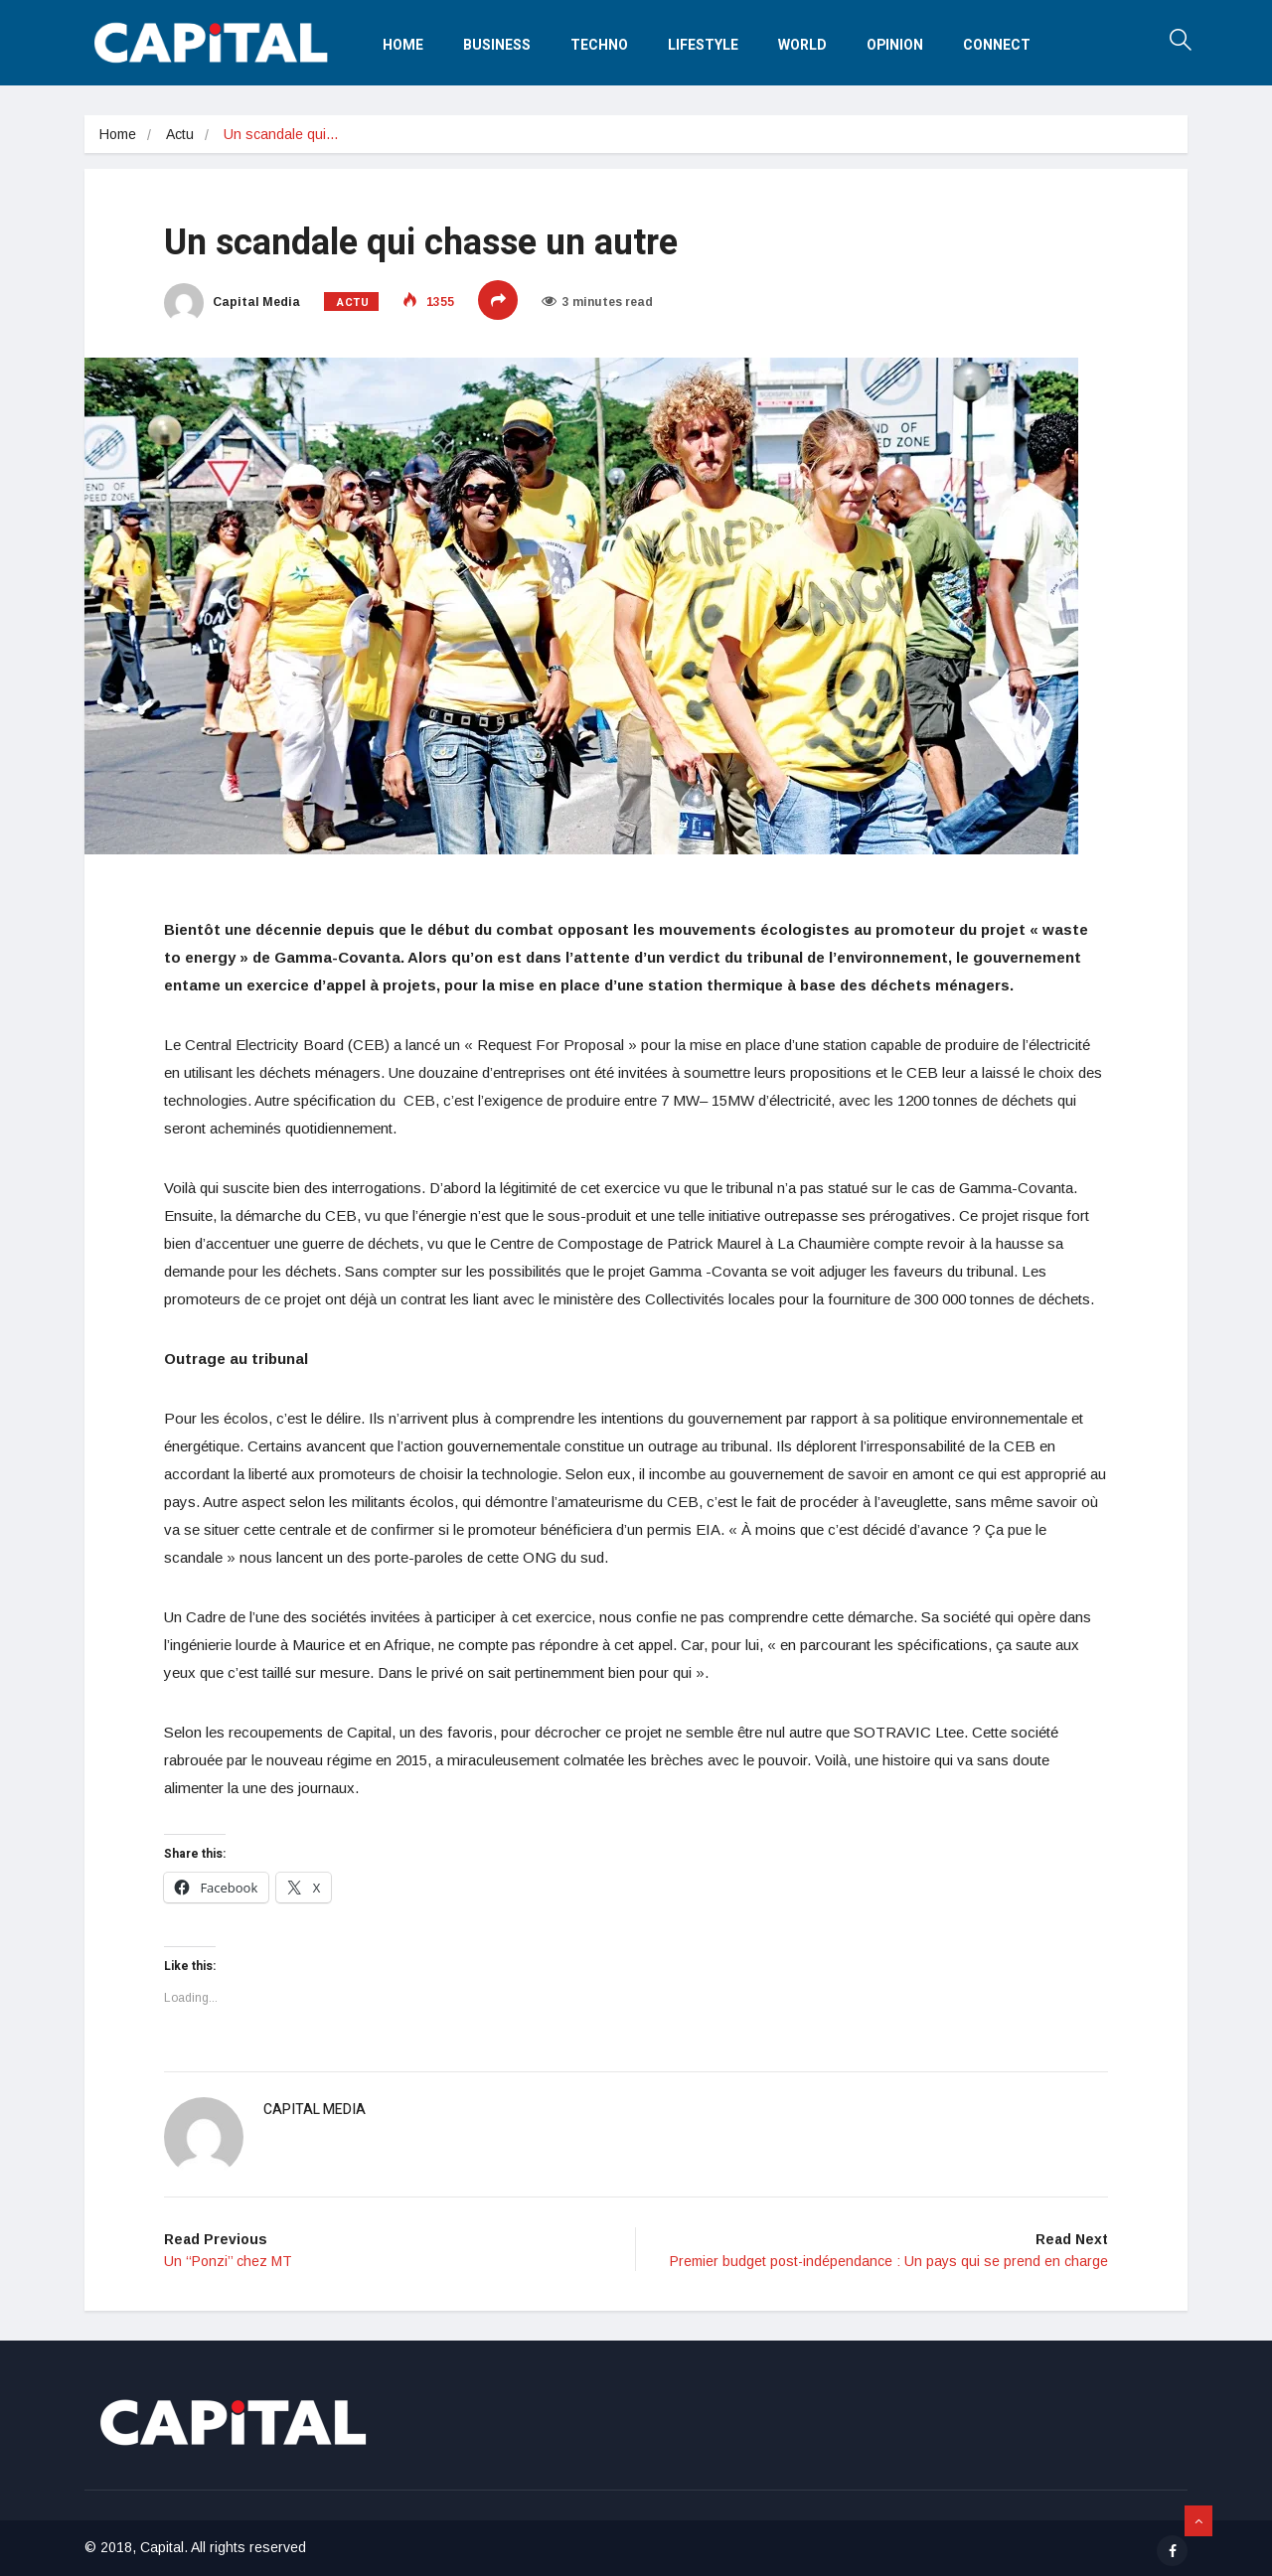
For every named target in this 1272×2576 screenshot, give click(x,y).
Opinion (895, 45)
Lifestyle (703, 45)
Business (497, 45)
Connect (997, 45)
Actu (180, 134)
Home (403, 45)
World (802, 45)
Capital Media (232, 302)
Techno (599, 45)
